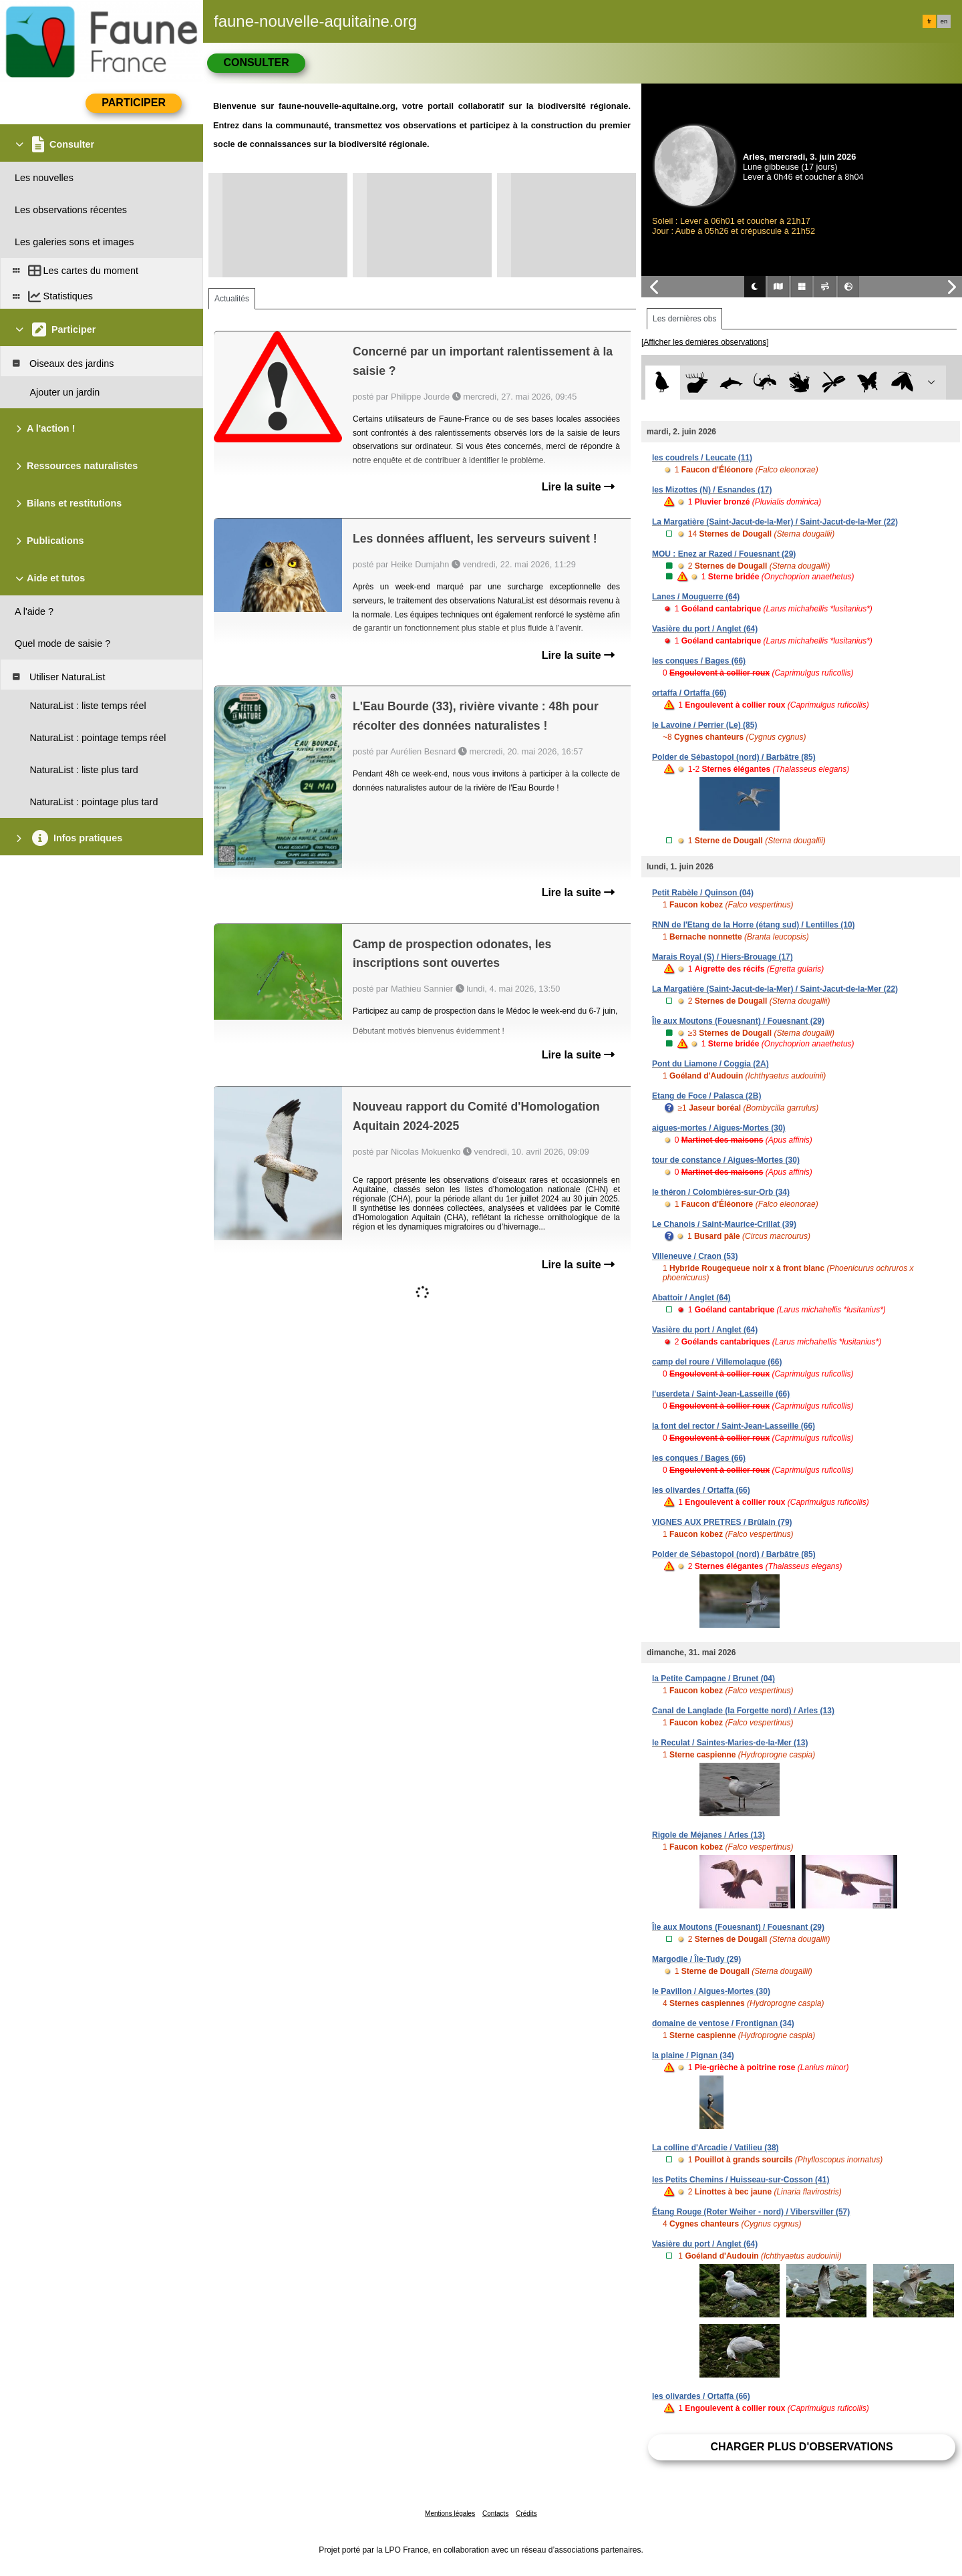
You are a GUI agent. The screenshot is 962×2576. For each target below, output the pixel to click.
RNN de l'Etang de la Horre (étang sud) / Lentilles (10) (753, 924)
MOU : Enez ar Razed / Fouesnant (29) (724, 554)
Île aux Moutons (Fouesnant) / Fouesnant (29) (738, 1021)
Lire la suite (578, 486)
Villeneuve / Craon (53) (695, 1256)
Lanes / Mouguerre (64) (696, 596)
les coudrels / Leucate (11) (702, 457)
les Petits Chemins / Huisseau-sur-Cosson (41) (740, 2179)
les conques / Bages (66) (699, 661)
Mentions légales (450, 2513)
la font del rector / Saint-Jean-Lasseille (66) (733, 1426)
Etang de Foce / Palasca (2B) (706, 1096)
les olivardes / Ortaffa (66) (701, 1490)
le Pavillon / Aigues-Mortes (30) (711, 1991)
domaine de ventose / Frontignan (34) (723, 2023)
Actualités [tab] (231, 298)
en (944, 21)
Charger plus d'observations (801, 2446)
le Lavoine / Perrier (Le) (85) (704, 725)
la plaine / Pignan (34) (693, 2055)
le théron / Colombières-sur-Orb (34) (721, 1192)
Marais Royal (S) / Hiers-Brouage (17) (722, 957)
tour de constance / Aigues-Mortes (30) (726, 1160)
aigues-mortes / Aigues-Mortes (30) (719, 1128)
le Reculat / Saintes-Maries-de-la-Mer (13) (730, 1742)
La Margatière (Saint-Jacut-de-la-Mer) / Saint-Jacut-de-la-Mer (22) (775, 522)
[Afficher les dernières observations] (705, 342)
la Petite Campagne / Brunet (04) (713, 1678)
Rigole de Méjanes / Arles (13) (708, 1835)
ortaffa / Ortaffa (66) (689, 693)
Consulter (256, 62)
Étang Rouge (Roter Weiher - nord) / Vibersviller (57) (751, 2211)
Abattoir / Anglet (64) (691, 1297)
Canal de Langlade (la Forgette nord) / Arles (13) (743, 1710)
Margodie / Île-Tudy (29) (696, 1959)
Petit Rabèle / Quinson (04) (703, 892)
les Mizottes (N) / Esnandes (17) (712, 489)
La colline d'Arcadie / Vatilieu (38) (715, 2147)
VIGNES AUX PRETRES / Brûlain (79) (722, 1522)
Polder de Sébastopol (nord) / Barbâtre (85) (734, 757)
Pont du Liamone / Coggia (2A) (710, 1063)
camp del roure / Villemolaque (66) (717, 1362)
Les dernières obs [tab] (684, 318)
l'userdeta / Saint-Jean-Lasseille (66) (721, 1394)
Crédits (526, 2513)
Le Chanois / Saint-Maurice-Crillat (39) (724, 1224)
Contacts (495, 2513)
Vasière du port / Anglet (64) (705, 628)
